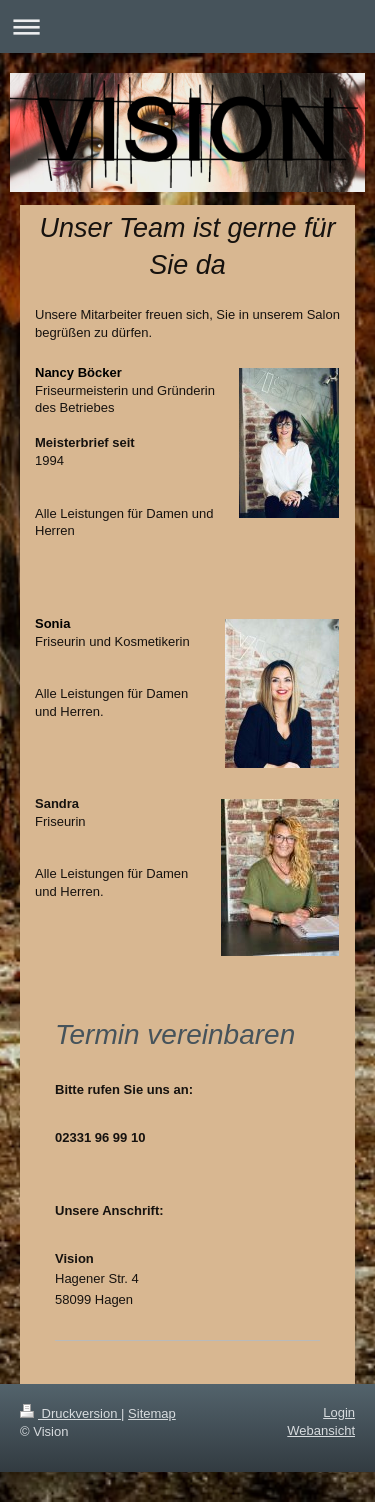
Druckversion (70, 1413)
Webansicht (321, 1430)
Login (339, 1412)
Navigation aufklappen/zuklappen (187, 26)
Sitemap (152, 1413)
